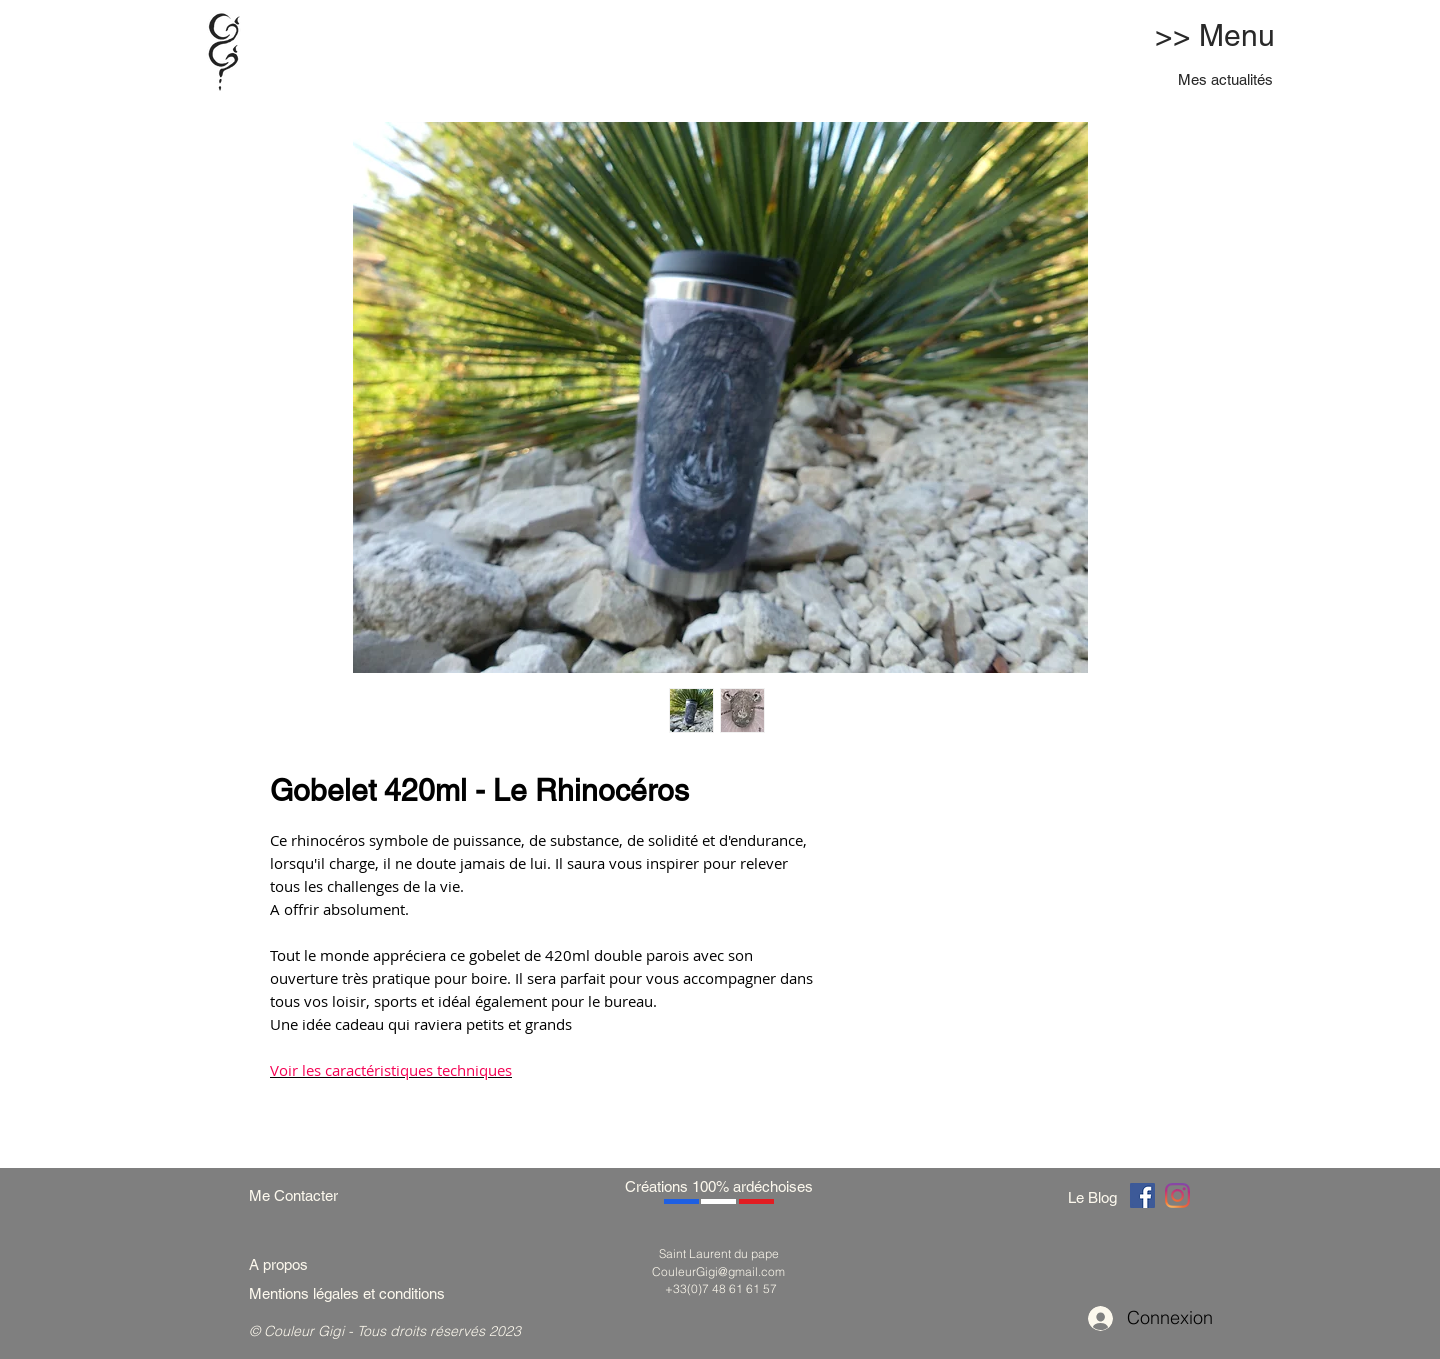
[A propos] (286, 1264)
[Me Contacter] (303, 1195)
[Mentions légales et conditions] (371, 1293)
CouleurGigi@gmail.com (718, 1271)
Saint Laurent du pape (719, 1253)
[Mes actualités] (1226, 79)
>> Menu (1215, 35)
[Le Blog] (1096, 1197)
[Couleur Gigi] (1142, 1195)
